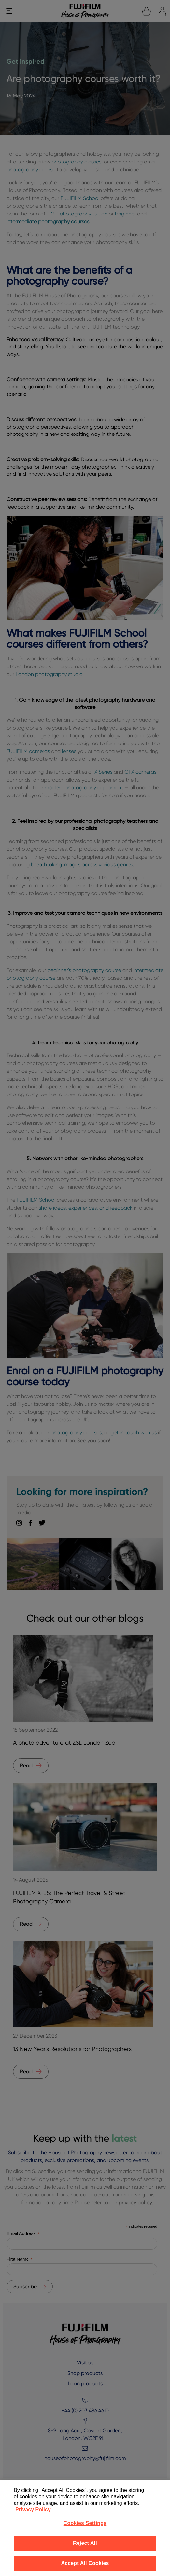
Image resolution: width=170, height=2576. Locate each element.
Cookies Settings (85, 2523)
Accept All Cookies (85, 2563)
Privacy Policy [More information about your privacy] (33, 2509)
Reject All (85, 2543)
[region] (85, 2528)
